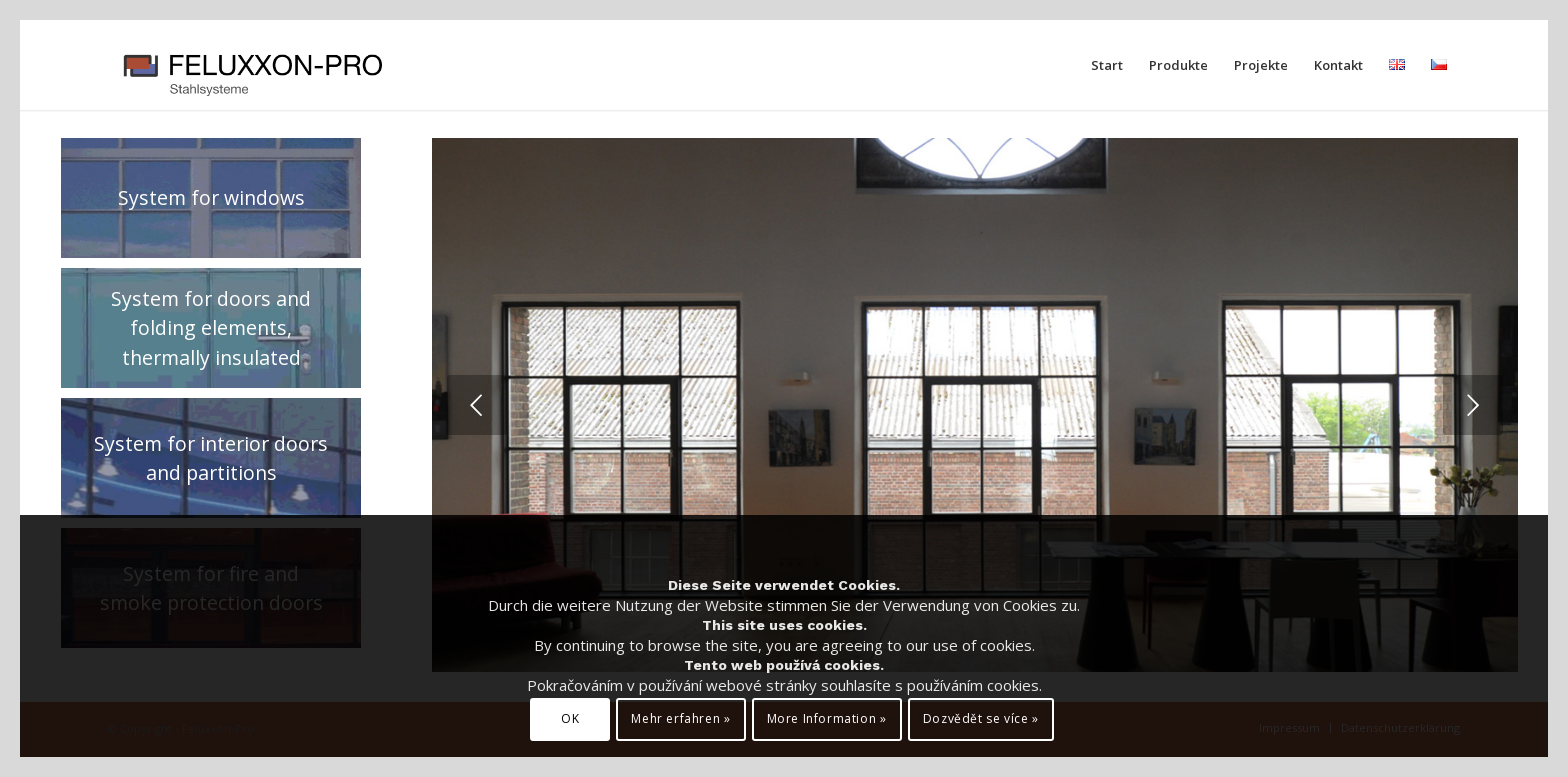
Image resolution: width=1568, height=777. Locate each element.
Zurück (477, 405)
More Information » (827, 718)
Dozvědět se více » (981, 718)
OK (570, 718)
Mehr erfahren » (680, 718)
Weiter (1473, 405)
